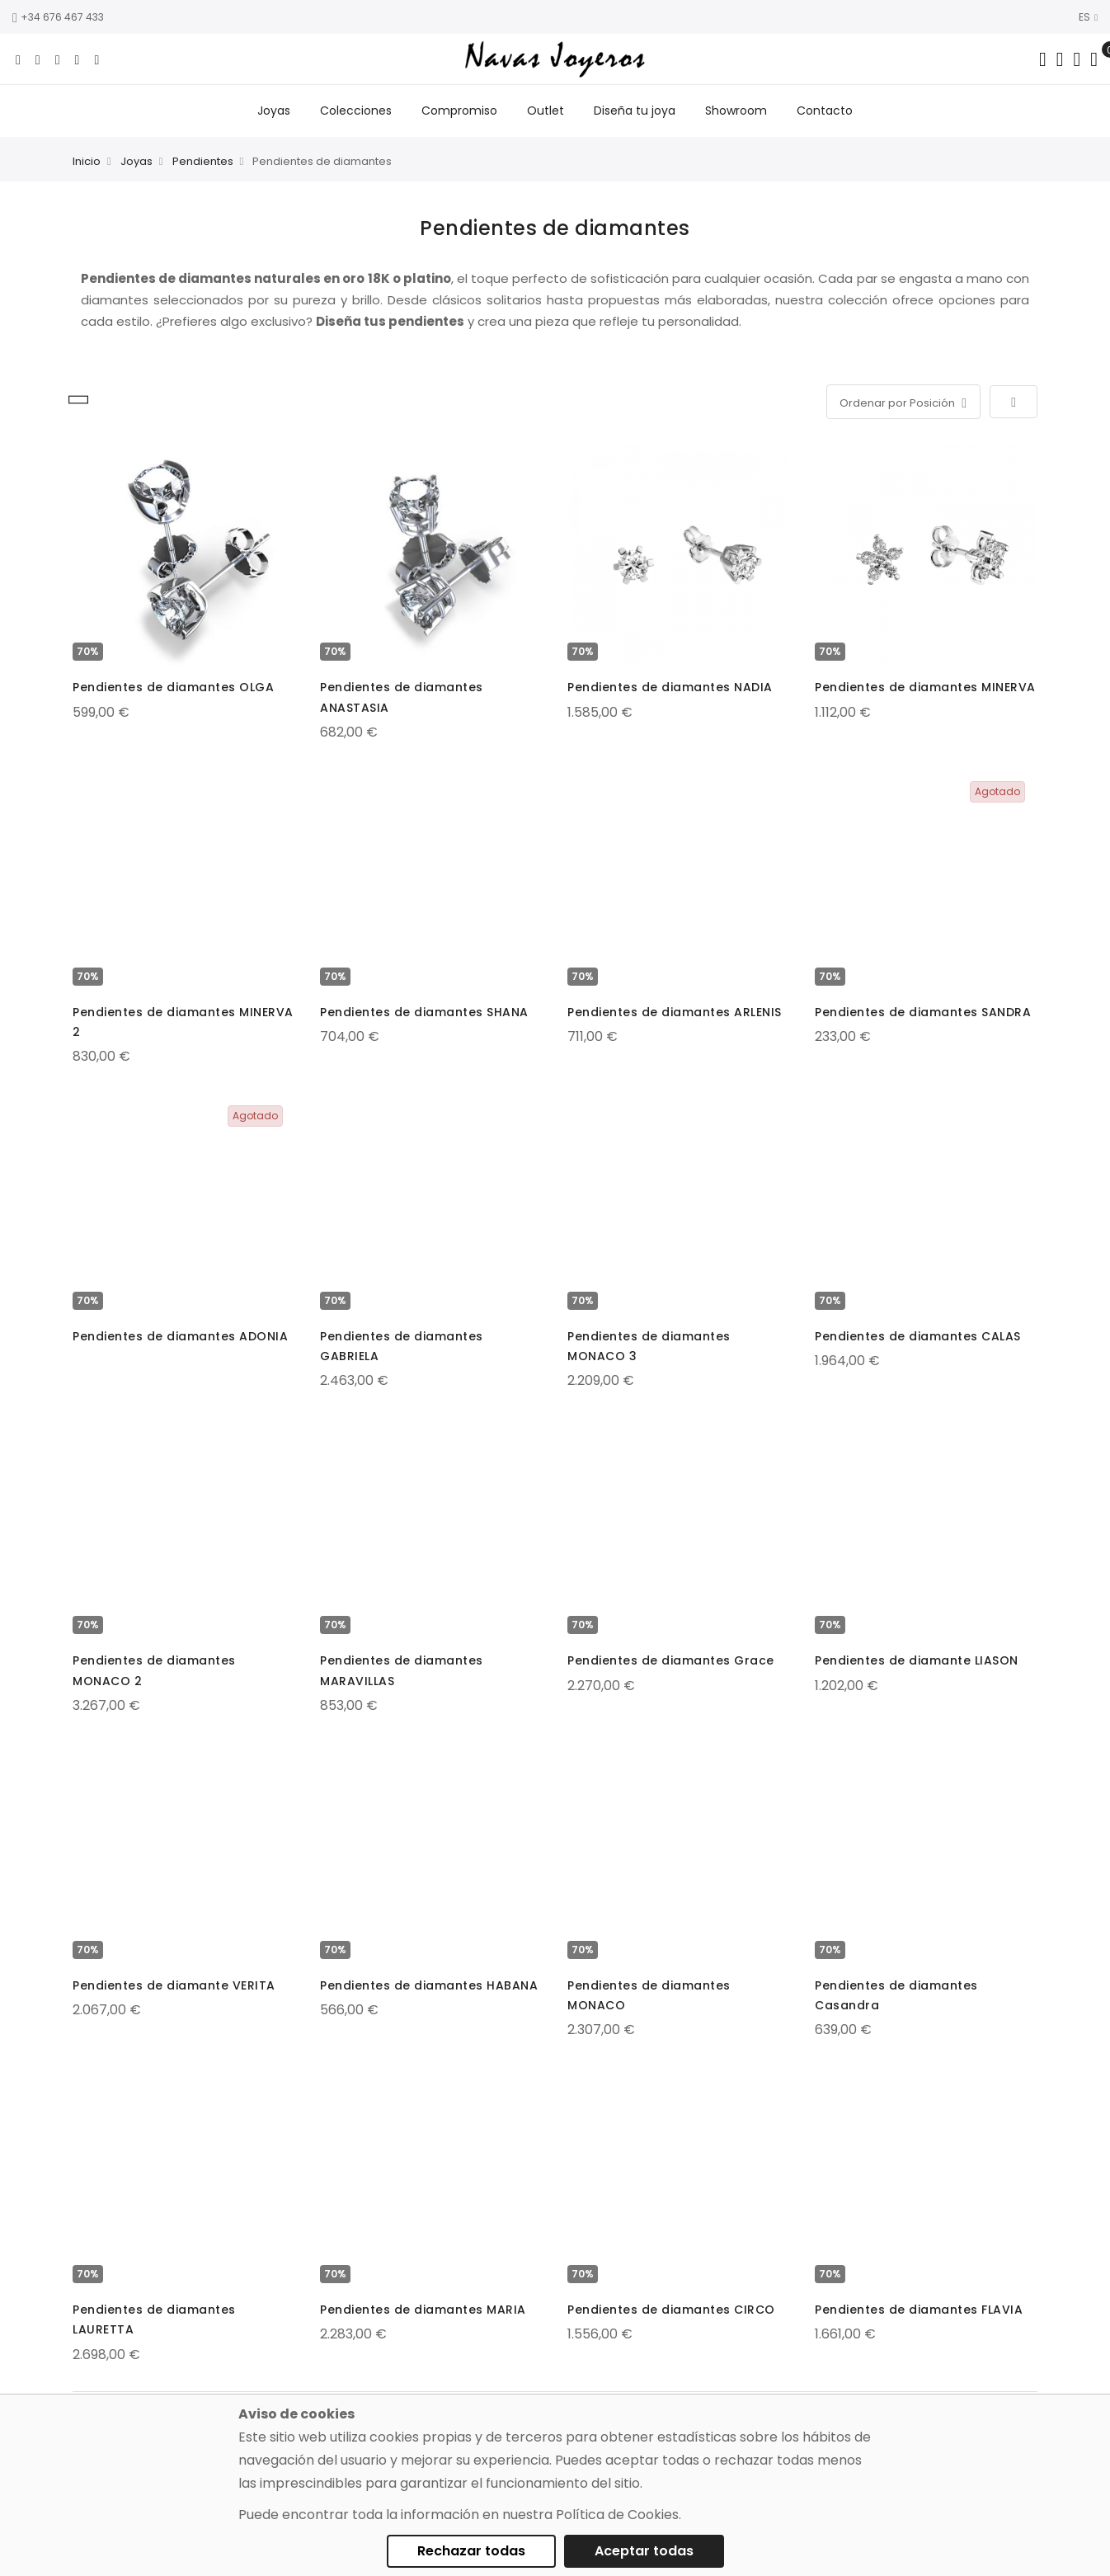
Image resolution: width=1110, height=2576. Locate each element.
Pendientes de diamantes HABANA (429, 1985)
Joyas (136, 161)
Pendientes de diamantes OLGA (173, 687)
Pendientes (202, 161)
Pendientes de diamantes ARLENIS (674, 1012)
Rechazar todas (471, 2550)
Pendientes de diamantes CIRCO (671, 2309)
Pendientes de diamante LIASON (916, 1660)
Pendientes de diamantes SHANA (424, 1012)
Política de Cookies (617, 2514)
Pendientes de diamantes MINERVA (925, 687)
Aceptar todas (644, 2550)
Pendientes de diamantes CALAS (918, 1336)
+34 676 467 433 (58, 17)
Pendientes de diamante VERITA (174, 1985)
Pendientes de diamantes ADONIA (180, 1336)
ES (1088, 17)
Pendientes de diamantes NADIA (670, 687)
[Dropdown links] (1060, 59)
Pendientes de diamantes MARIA (423, 2309)
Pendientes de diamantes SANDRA (923, 1012)
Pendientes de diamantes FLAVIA (919, 2309)
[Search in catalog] (1043, 59)
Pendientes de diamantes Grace (670, 1660)
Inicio (87, 161)
